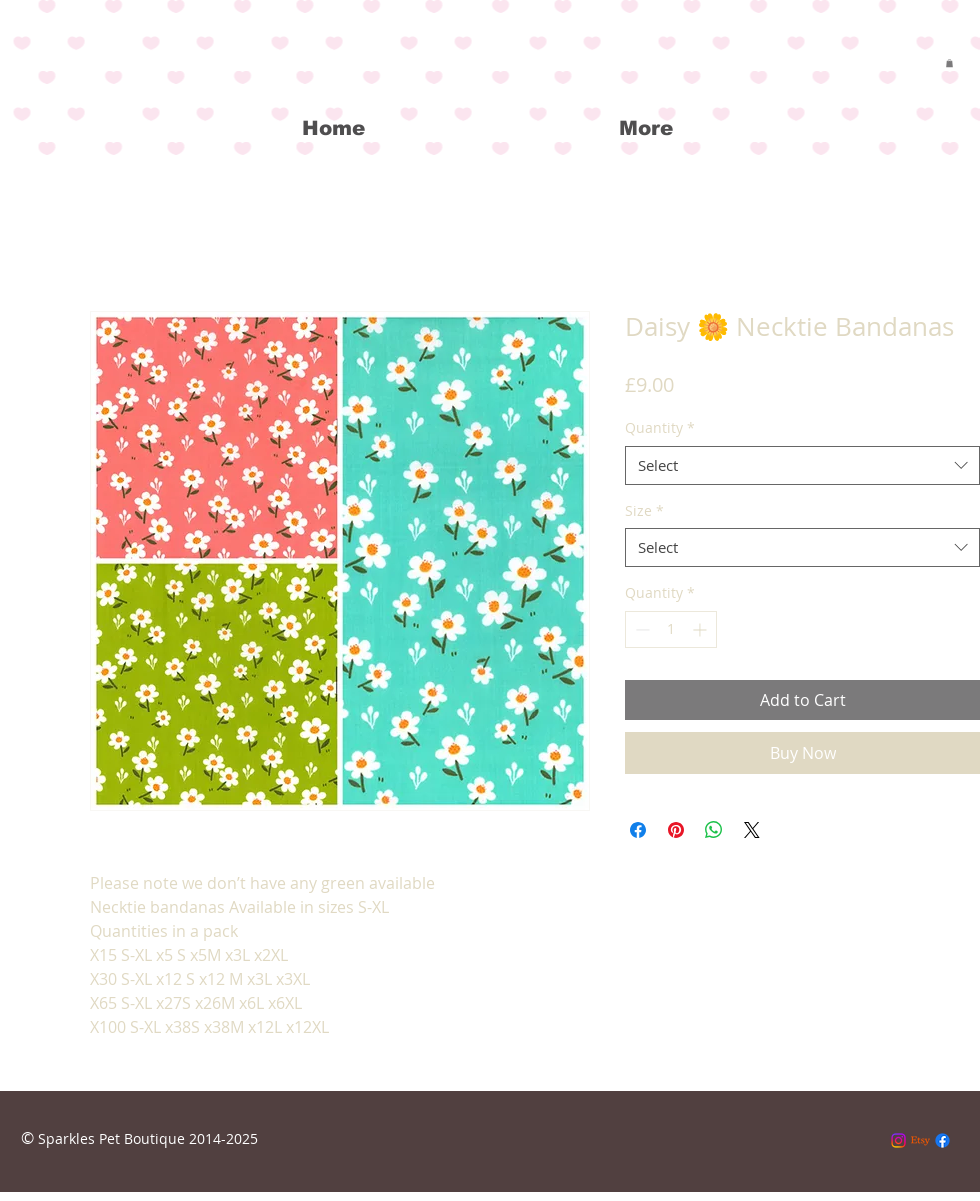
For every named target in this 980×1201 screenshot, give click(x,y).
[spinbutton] (671, 629)
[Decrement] (640, 629)
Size (644, 510)
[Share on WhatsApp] (714, 830)
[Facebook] (942, 1140)
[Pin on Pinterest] (676, 830)
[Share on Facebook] (638, 830)
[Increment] (701, 629)
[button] (949, 63)
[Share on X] (752, 830)
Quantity (660, 427)
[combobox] (802, 465)
